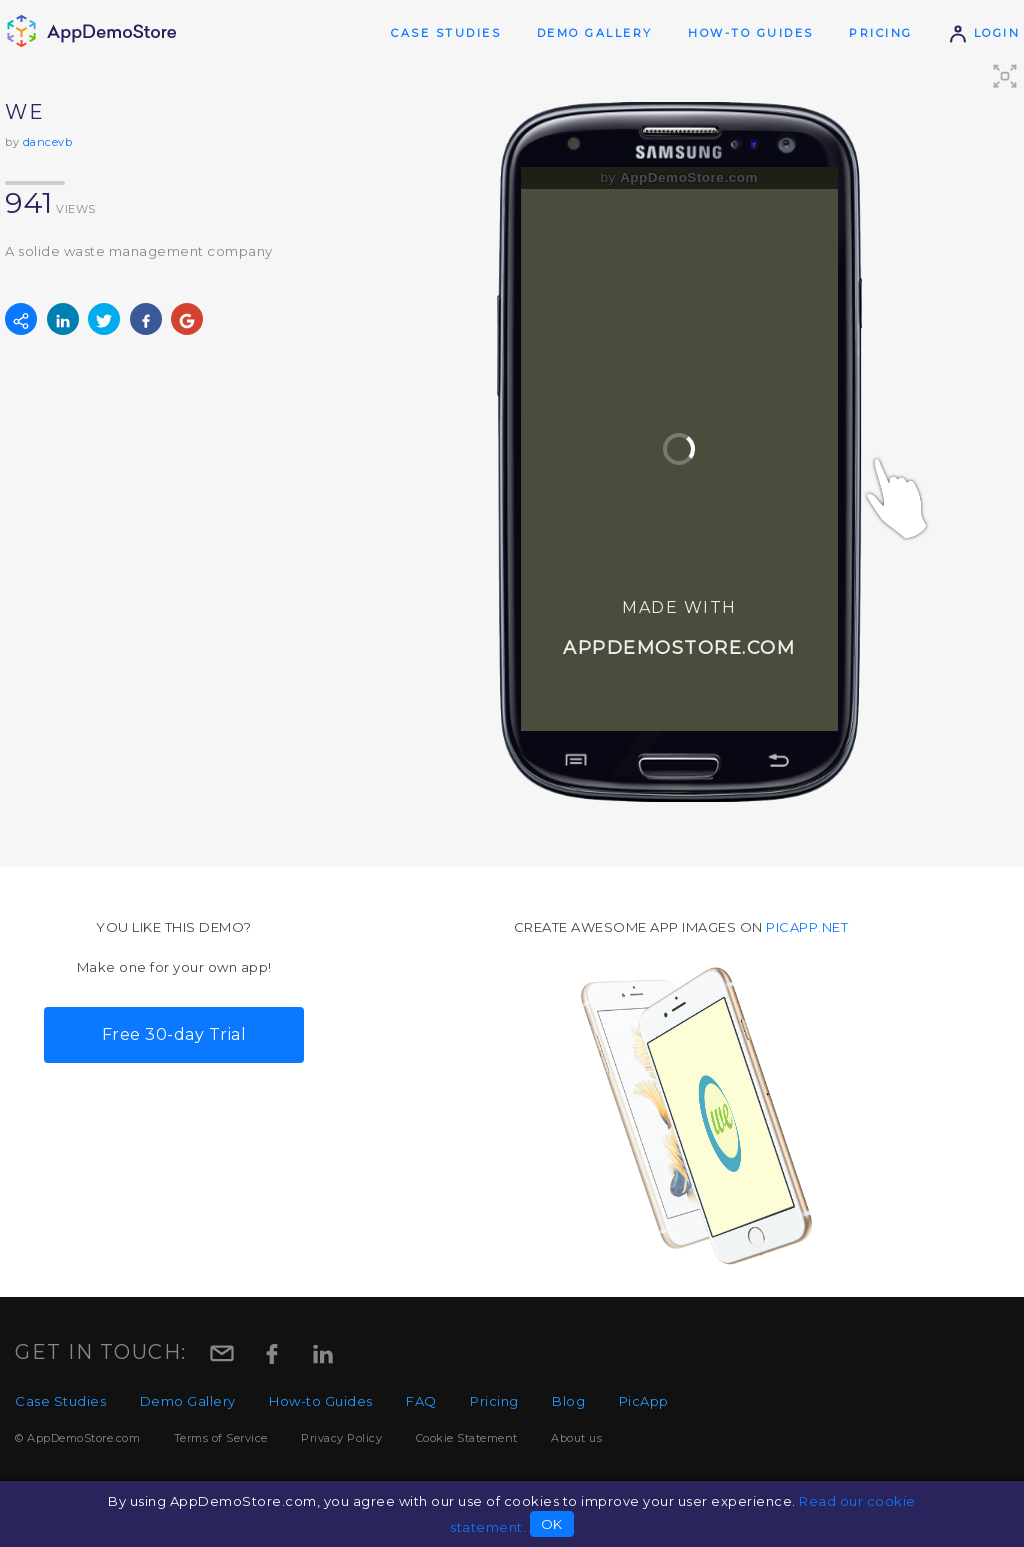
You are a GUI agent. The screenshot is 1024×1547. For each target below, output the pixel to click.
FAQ (421, 1401)
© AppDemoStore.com (77, 1438)
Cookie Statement (467, 1438)
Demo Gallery (595, 33)
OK (552, 1524)
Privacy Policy (341, 1438)
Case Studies (446, 33)
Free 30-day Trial (174, 1034)
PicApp (644, 1401)
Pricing (881, 33)
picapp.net (807, 927)
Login (984, 33)
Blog (568, 1401)
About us (576, 1438)
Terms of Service (221, 1438)
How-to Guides (751, 33)
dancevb (48, 142)
